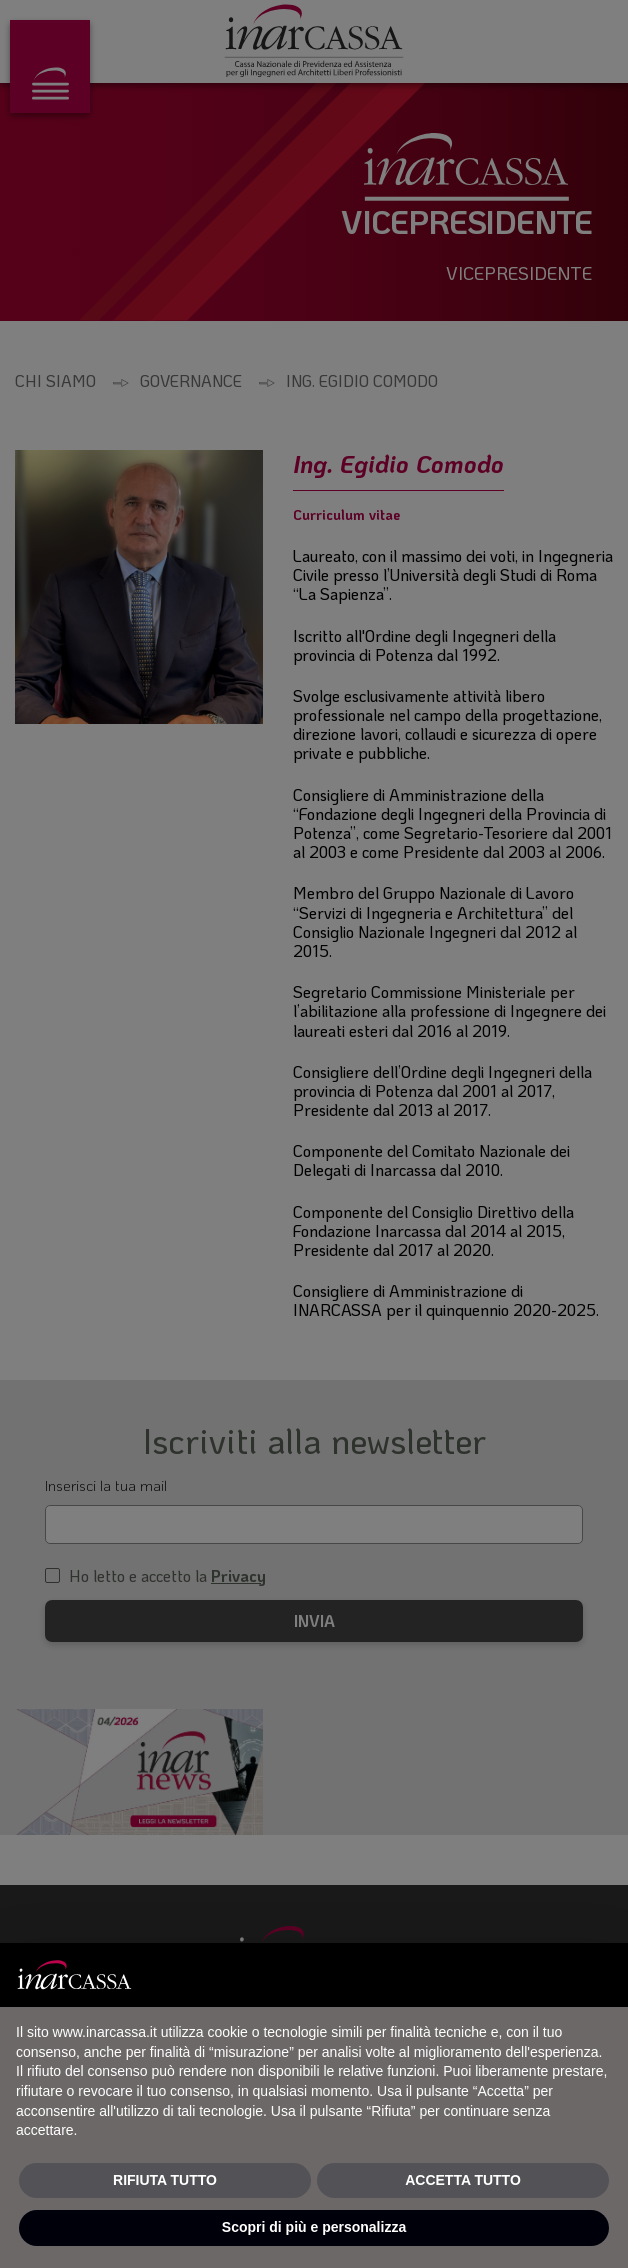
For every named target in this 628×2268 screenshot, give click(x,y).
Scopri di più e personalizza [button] (314, 2227)
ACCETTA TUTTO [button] (463, 2180)
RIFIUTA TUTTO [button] (165, 2180)
